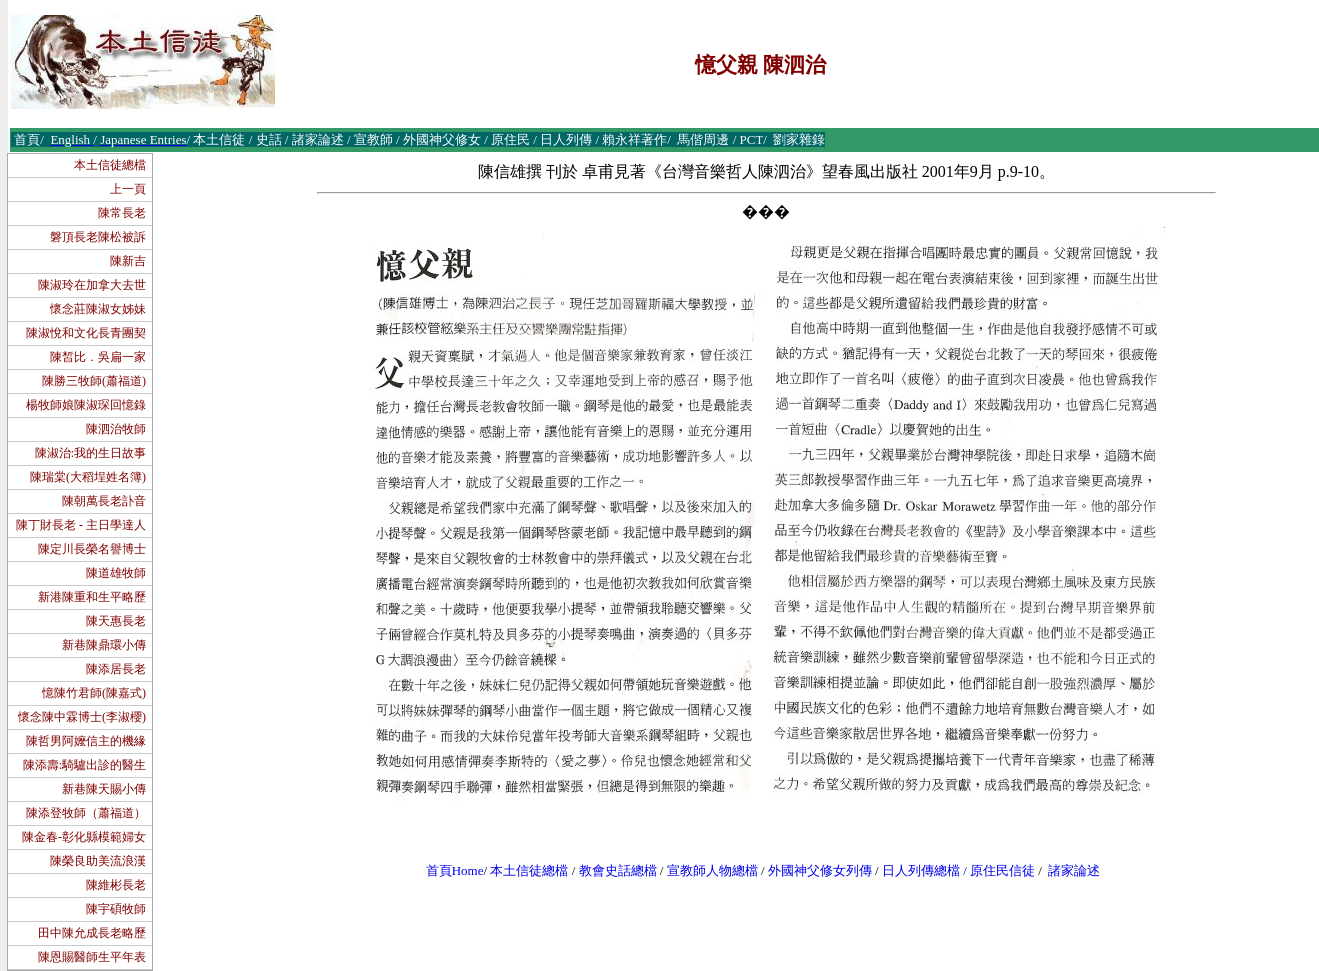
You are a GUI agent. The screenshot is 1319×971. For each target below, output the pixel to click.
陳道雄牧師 (116, 573)
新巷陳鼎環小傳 (104, 645)
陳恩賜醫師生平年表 (92, 957)
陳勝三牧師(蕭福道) (94, 381)
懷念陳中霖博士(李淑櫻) (82, 717)
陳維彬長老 (116, 885)
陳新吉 (128, 261)
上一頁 (128, 189)
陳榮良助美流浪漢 (98, 861)
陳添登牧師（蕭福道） (86, 813)
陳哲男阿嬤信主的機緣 (86, 741)
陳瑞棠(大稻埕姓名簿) (88, 477)
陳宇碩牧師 (116, 909)
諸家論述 (1074, 870)
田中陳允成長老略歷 (92, 933)
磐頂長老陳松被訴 (98, 237)
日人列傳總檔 (921, 870)
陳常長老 (122, 213)
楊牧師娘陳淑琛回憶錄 (86, 405)
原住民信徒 (1002, 870)
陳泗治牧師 (116, 429)
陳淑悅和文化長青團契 (86, 333)
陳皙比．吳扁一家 (98, 357)
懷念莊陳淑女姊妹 (98, 309)
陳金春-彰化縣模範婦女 (84, 837)
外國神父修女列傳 (820, 870)
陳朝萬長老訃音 (104, 501)
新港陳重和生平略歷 (92, 597)
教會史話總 (611, 870)
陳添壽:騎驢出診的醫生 (84, 765)
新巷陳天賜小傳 (104, 789)
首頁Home (455, 870)
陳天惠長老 (116, 621)
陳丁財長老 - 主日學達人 (81, 525)
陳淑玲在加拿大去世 (92, 285)
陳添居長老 (116, 669)
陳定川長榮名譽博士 (92, 549)
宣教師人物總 (706, 870)
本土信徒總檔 (110, 165)
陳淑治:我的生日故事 (90, 453)
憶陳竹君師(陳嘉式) (94, 693)
